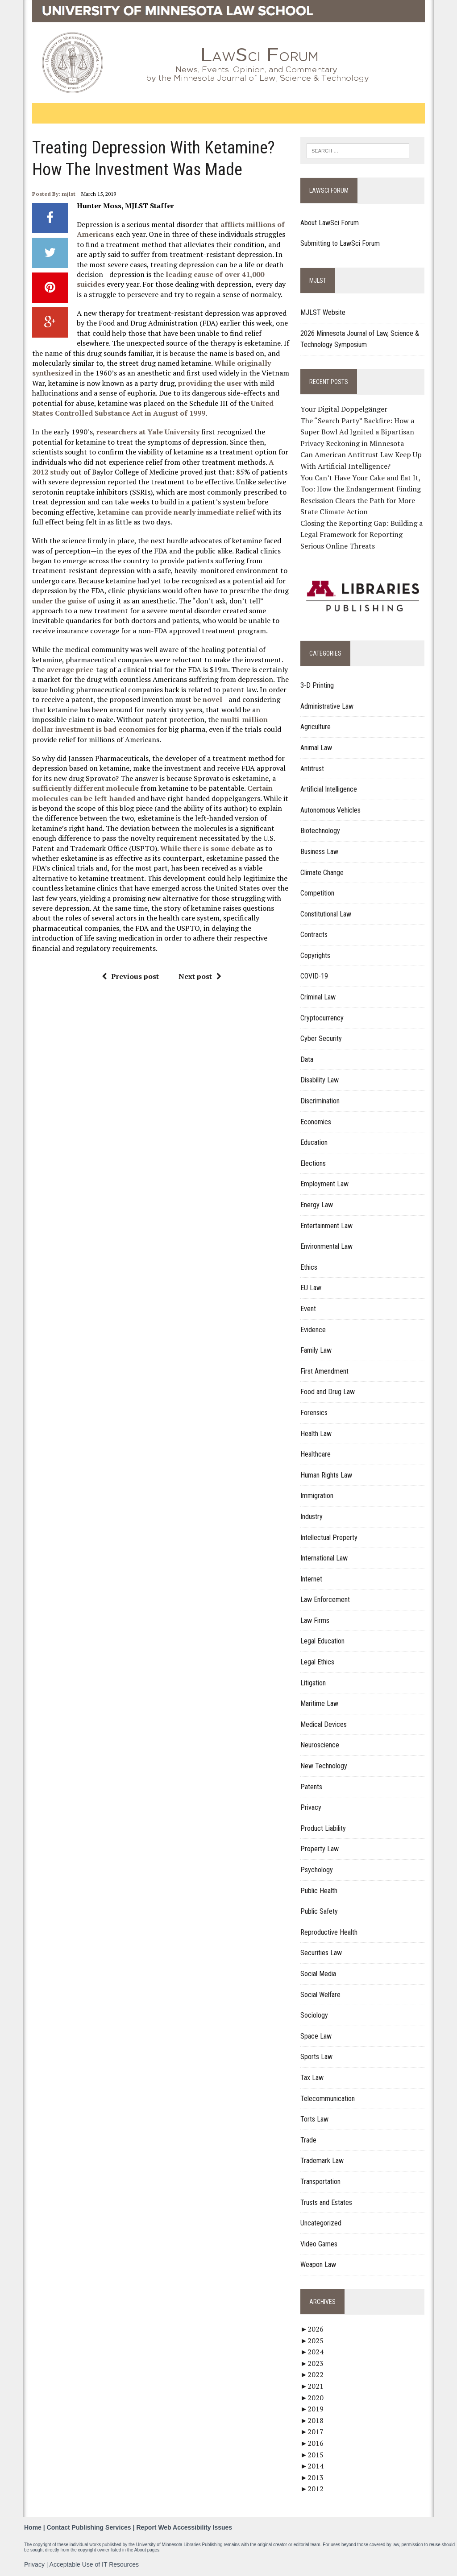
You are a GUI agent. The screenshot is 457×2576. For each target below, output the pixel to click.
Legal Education (323, 1641)
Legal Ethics (318, 1662)
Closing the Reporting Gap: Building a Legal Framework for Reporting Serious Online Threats (362, 534)
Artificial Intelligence (329, 789)
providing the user (209, 383)
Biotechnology (321, 831)
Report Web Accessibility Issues (184, 2527)
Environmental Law (327, 1247)
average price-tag (76, 669)
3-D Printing (317, 685)
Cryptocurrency (322, 1018)
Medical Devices (324, 1724)
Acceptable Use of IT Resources (94, 2564)
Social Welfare (321, 1994)
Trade (309, 2140)
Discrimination (320, 1101)
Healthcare (316, 1454)
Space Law (316, 2036)
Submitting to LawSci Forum (340, 243)
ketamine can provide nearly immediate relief (176, 512)
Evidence (313, 1329)
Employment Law (325, 1184)
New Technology (324, 1766)
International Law (324, 1558)
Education (314, 1143)
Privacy (311, 1808)
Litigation (313, 1683)
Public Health (319, 1891)
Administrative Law (327, 706)
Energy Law (317, 1205)
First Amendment (325, 1371)
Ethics (309, 1267)
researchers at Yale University (147, 432)
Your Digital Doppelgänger (344, 409)
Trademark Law (322, 2161)
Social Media (319, 1973)
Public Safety (319, 1911)
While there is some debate (207, 848)
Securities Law (321, 1953)
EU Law (311, 1288)
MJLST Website (323, 312)
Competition (318, 893)
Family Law (316, 1350)
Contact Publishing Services (89, 2527)
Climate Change (322, 872)
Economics (316, 1122)
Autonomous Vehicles (331, 810)
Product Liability (323, 1828)
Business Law (320, 851)
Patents (312, 1787)
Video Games (319, 2244)
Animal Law (316, 747)
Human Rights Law (327, 1475)
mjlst (68, 193)
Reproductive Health (329, 1932)
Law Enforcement (325, 1600)
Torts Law (315, 2119)
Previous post (129, 976)
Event (308, 1309)
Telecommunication (328, 2098)
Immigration (317, 1496)
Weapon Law (319, 2265)
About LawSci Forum (330, 223)
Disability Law (320, 1080)
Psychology (317, 1870)
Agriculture (316, 727)
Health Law (316, 1433)
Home (33, 2527)
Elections (313, 1163)
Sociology (314, 2015)
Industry (312, 1516)
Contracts (314, 935)
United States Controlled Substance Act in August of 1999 (152, 408)
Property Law (320, 1849)
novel (212, 699)
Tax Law (312, 2077)
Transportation (321, 2181)
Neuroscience (320, 1745)
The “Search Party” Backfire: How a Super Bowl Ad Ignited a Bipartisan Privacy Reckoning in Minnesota (358, 432)
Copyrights (316, 955)
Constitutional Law (326, 914)
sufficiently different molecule (85, 788)
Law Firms (315, 1620)
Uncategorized (321, 2223)
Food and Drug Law (328, 1392)
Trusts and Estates (327, 2202)
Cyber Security (321, 1039)
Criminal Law (318, 997)
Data (307, 1059)
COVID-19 (314, 976)
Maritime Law (320, 1704)
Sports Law (317, 2057)
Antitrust (312, 768)
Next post (199, 976)
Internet (312, 1579)
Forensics (314, 1412)
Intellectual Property (329, 1537)
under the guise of (63, 601)
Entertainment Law (327, 1226)
